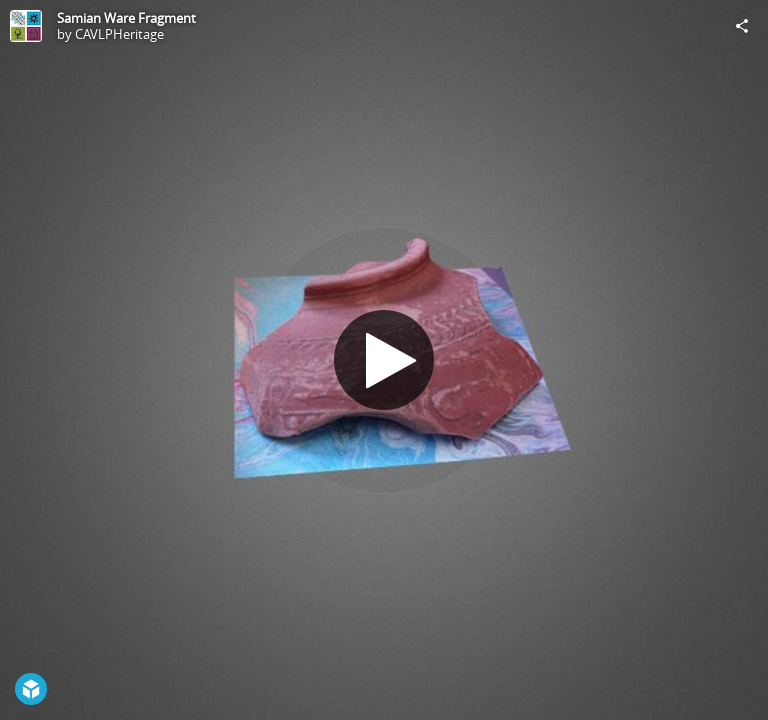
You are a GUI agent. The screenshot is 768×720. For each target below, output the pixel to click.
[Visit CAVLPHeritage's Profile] (26, 26)
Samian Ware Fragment (126, 18)
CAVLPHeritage (119, 34)
